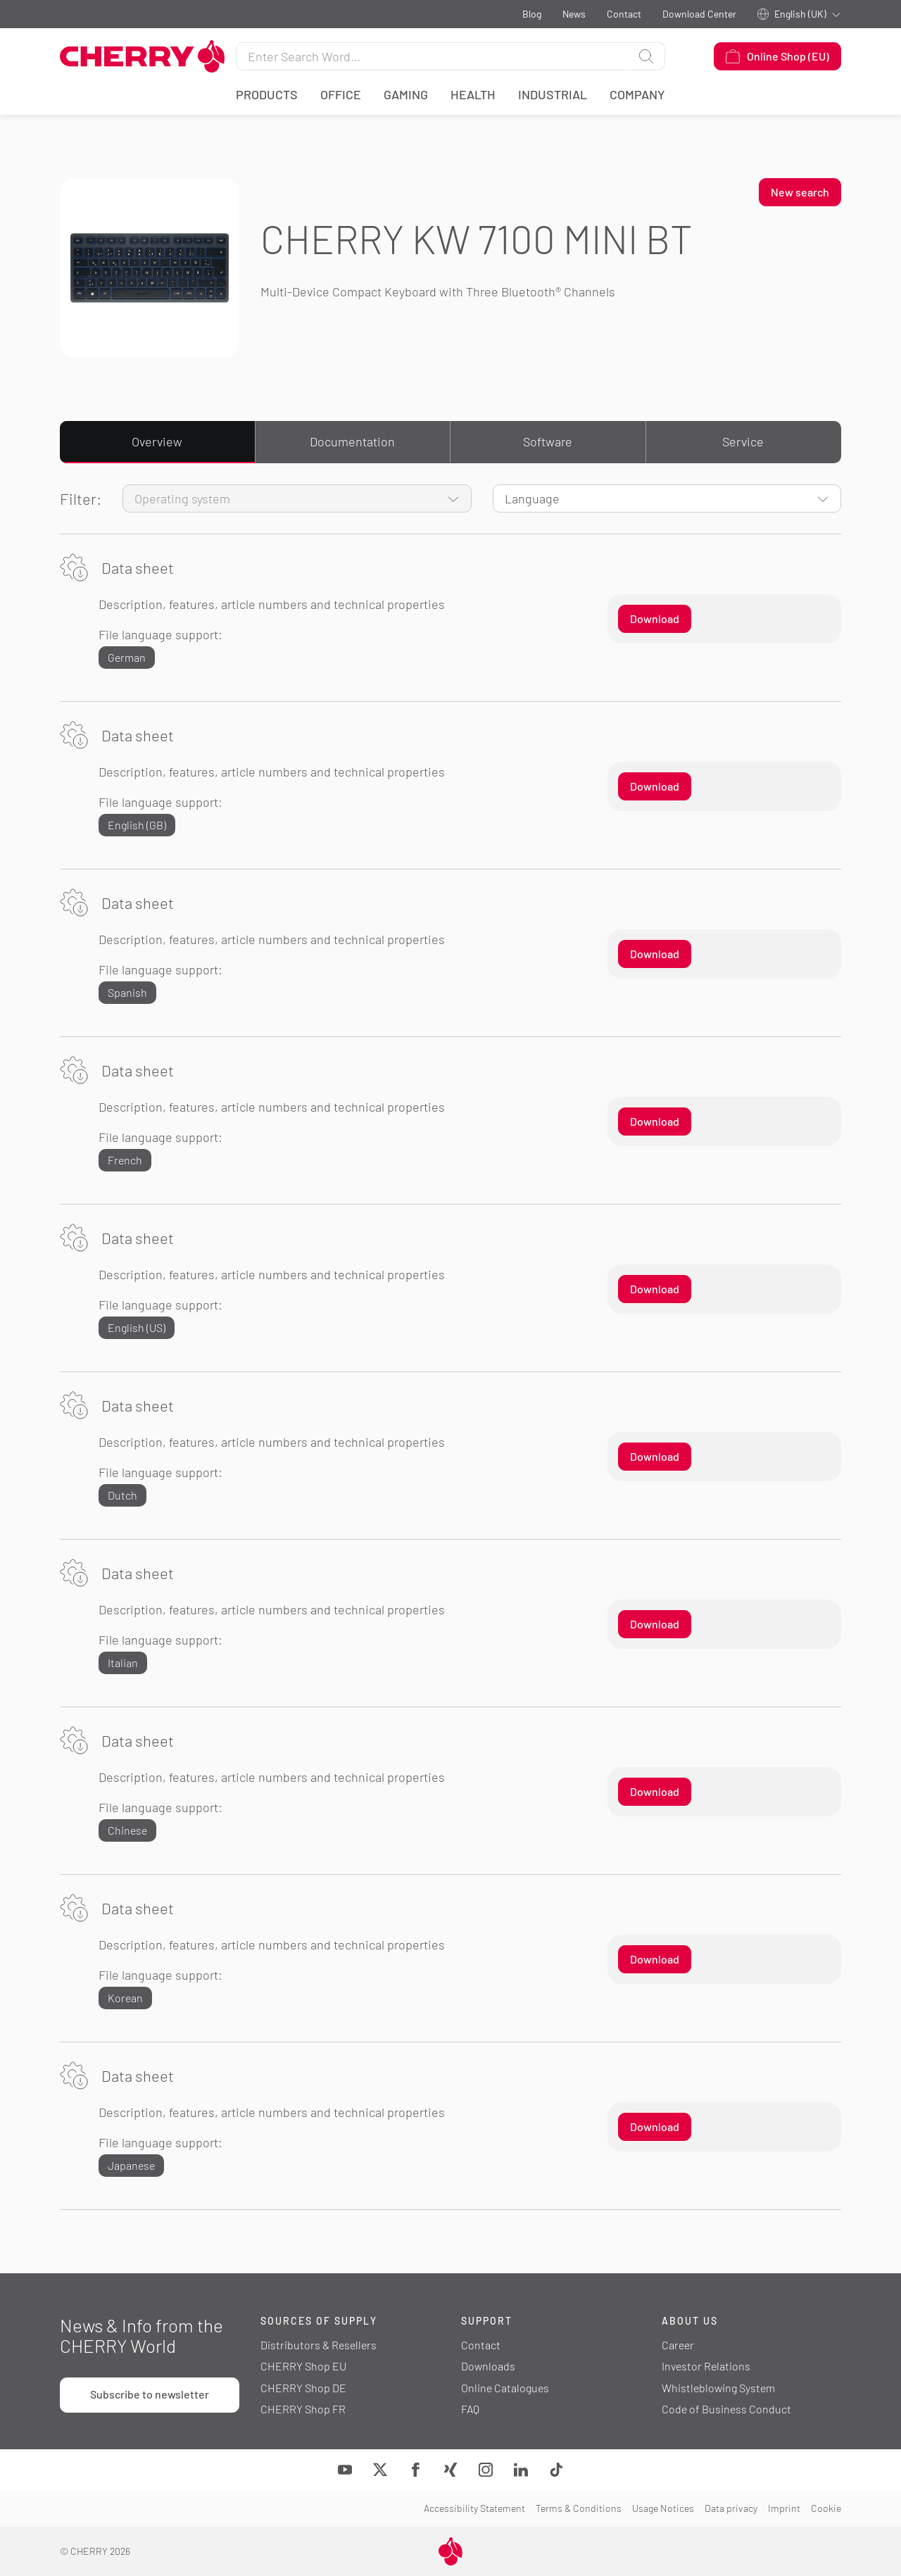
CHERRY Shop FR (303, 2408)
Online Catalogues (505, 2387)
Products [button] (267, 94)
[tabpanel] (450, 1347)
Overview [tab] (157, 441)
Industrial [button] (552, 94)
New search (800, 192)
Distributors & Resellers (318, 2344)
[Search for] (432, 56)
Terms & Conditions (579, 2508)
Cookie (826, 2508)
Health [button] (473, 94)
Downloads (488, 2366)
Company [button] (637, 94)
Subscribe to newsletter (149, 2394)
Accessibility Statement (474, 2508)
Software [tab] (547, 441)
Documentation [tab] (352, 441)
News (574, 14)
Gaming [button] (406, 94)
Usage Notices (663, 2508)
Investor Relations (706, 2366)
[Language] (667, 498)
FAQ (470, 2408)
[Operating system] (297, 498)
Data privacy (731, 2508)
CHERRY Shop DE (303, 2387)
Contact (624, 14)
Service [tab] (743, 441)
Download (654, 618)
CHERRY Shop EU (303, 2366)
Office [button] (340, 94)
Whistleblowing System (718, 2387)
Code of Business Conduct (726, 2408)
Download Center (699, 14)
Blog (531, 14)
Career (678, 2344)
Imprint (784, 2508)
